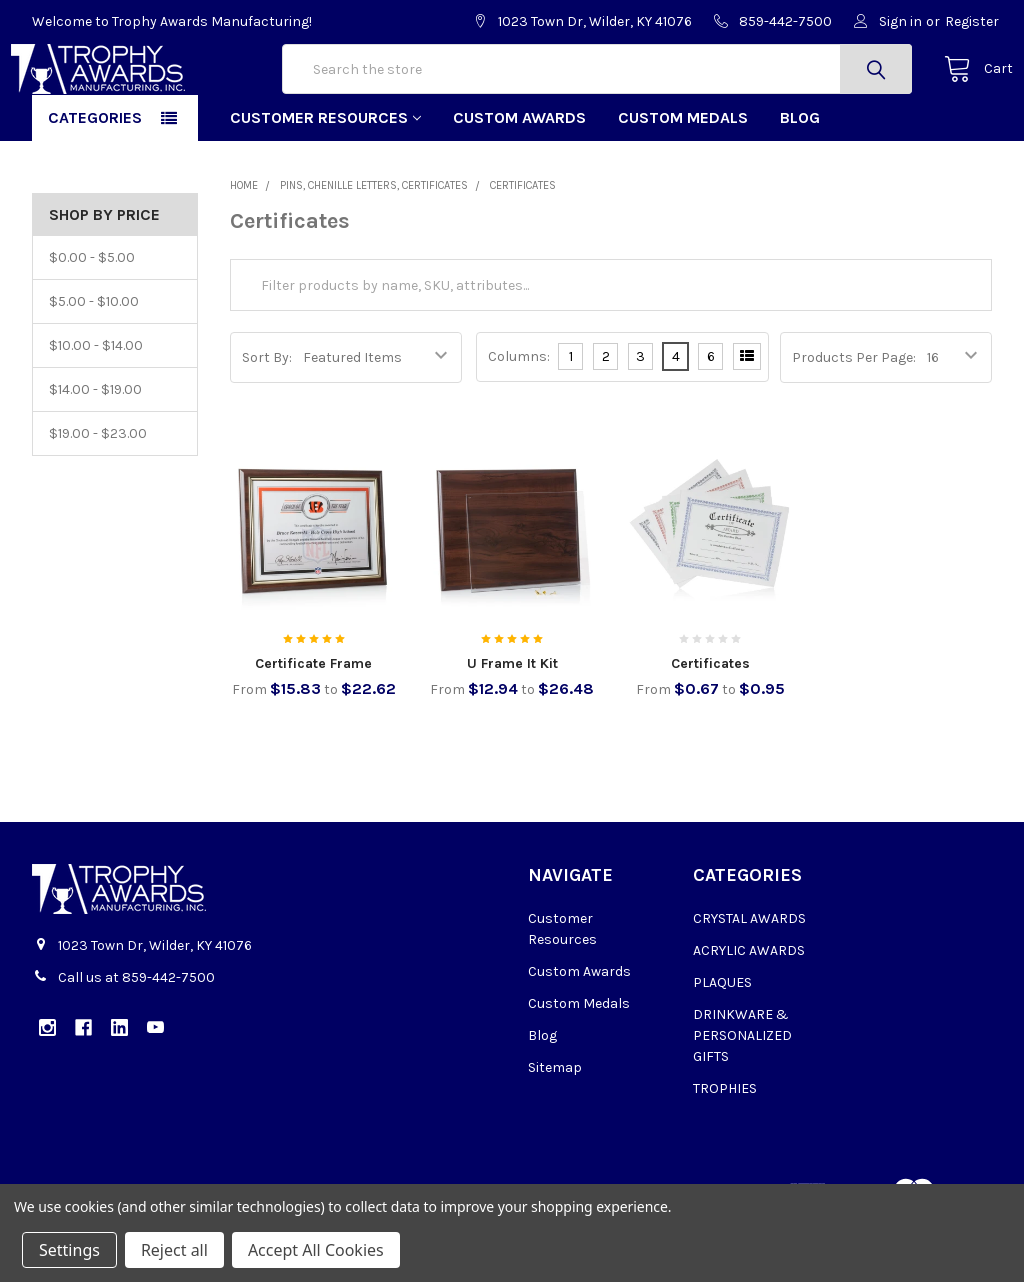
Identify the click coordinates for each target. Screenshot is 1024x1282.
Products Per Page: (854, 420)
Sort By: (267, 420)
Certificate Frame (313, 726)
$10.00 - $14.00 (96, 408)
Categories (95, 180)
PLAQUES (722, 1045)
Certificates (710, 726)
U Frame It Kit (512, 726)
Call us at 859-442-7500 (136, 1041)
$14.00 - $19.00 (95, 452)
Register (972, 21)
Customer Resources (325, 180)
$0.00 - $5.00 (92, 320)
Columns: (519, 419)
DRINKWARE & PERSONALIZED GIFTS (742, 1098)
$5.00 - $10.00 (94, 364)
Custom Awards (519, 180)
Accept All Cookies (316, 1250)
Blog (800, 180)
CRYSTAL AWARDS (749, 981)
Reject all (174, 1250)
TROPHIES (725, 1151)
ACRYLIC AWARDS (749, 1013)
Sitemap (555, 1130)
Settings (69, 1250)
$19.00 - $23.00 (98, 496)
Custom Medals (683, 180)
